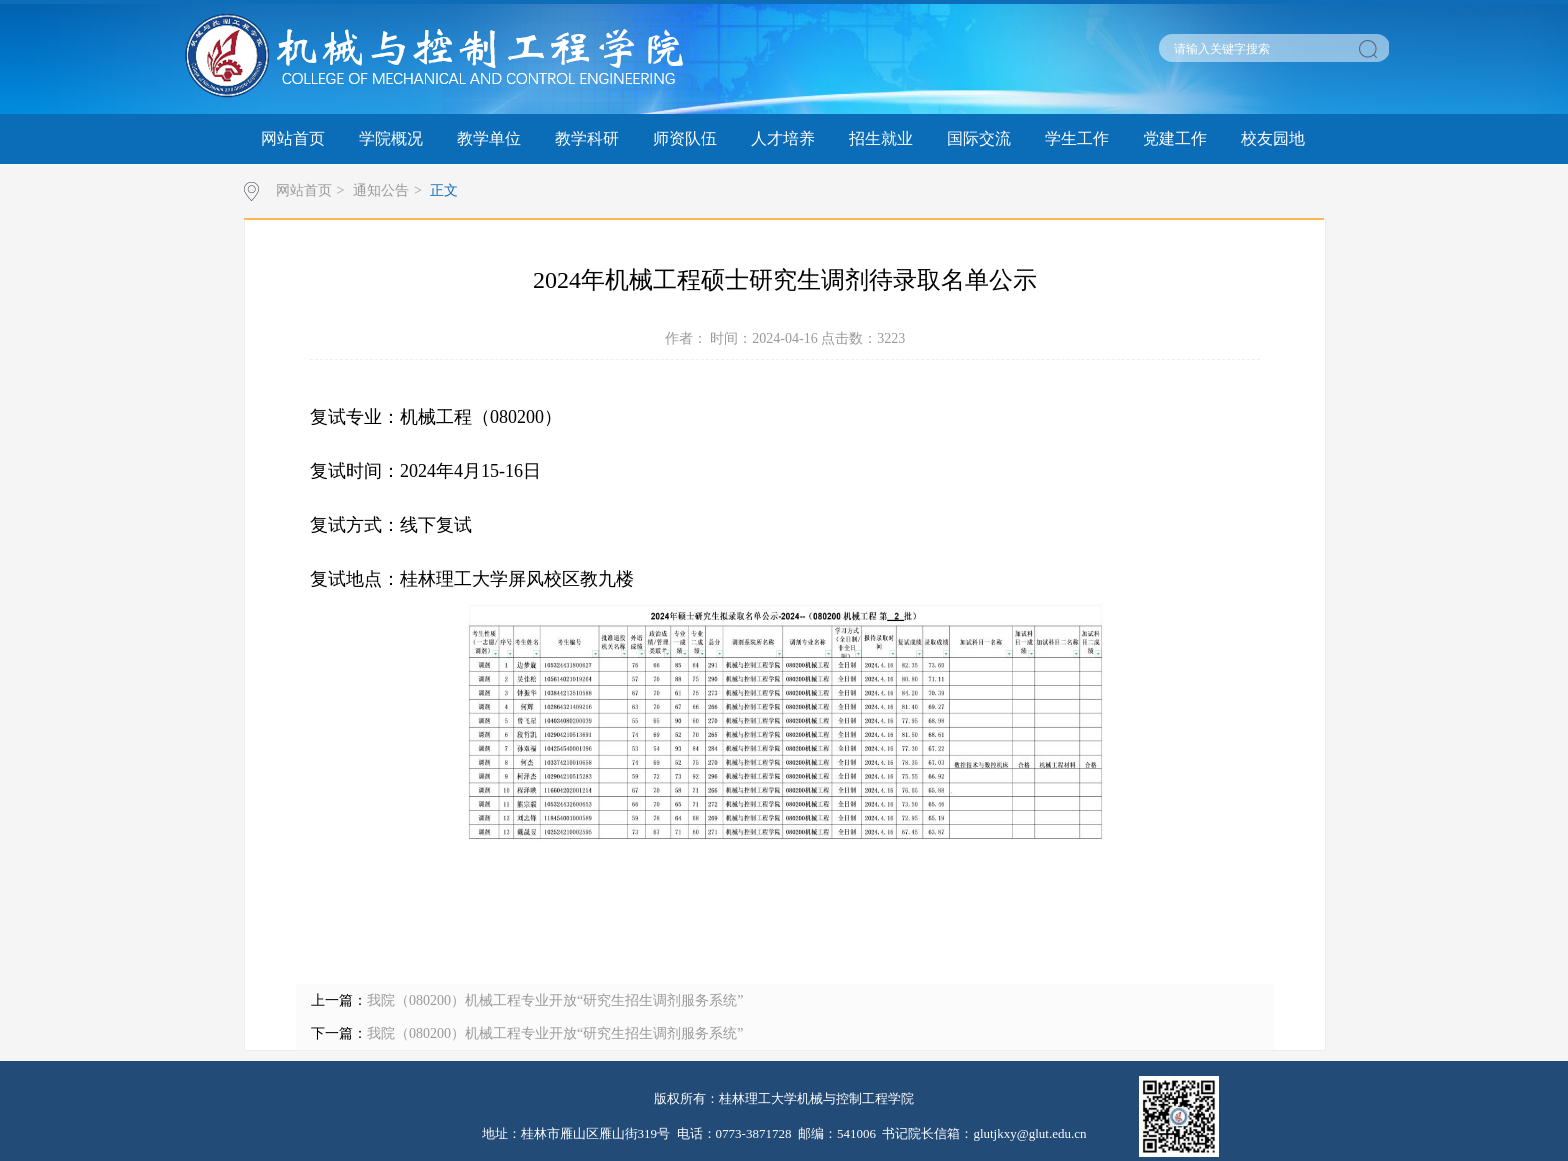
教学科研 (587, 138)
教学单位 (489, 138)
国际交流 (979, 138)
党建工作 (1175, 138)
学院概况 (391, 138)
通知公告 (381, 190)
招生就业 (881, 138)
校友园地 (1273, 138)
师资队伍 (685, 138)
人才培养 (783, 138)
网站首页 (293, 138)
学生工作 (1077, 138)
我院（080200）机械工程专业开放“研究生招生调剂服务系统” (555, 1000)
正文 (444, 190)
